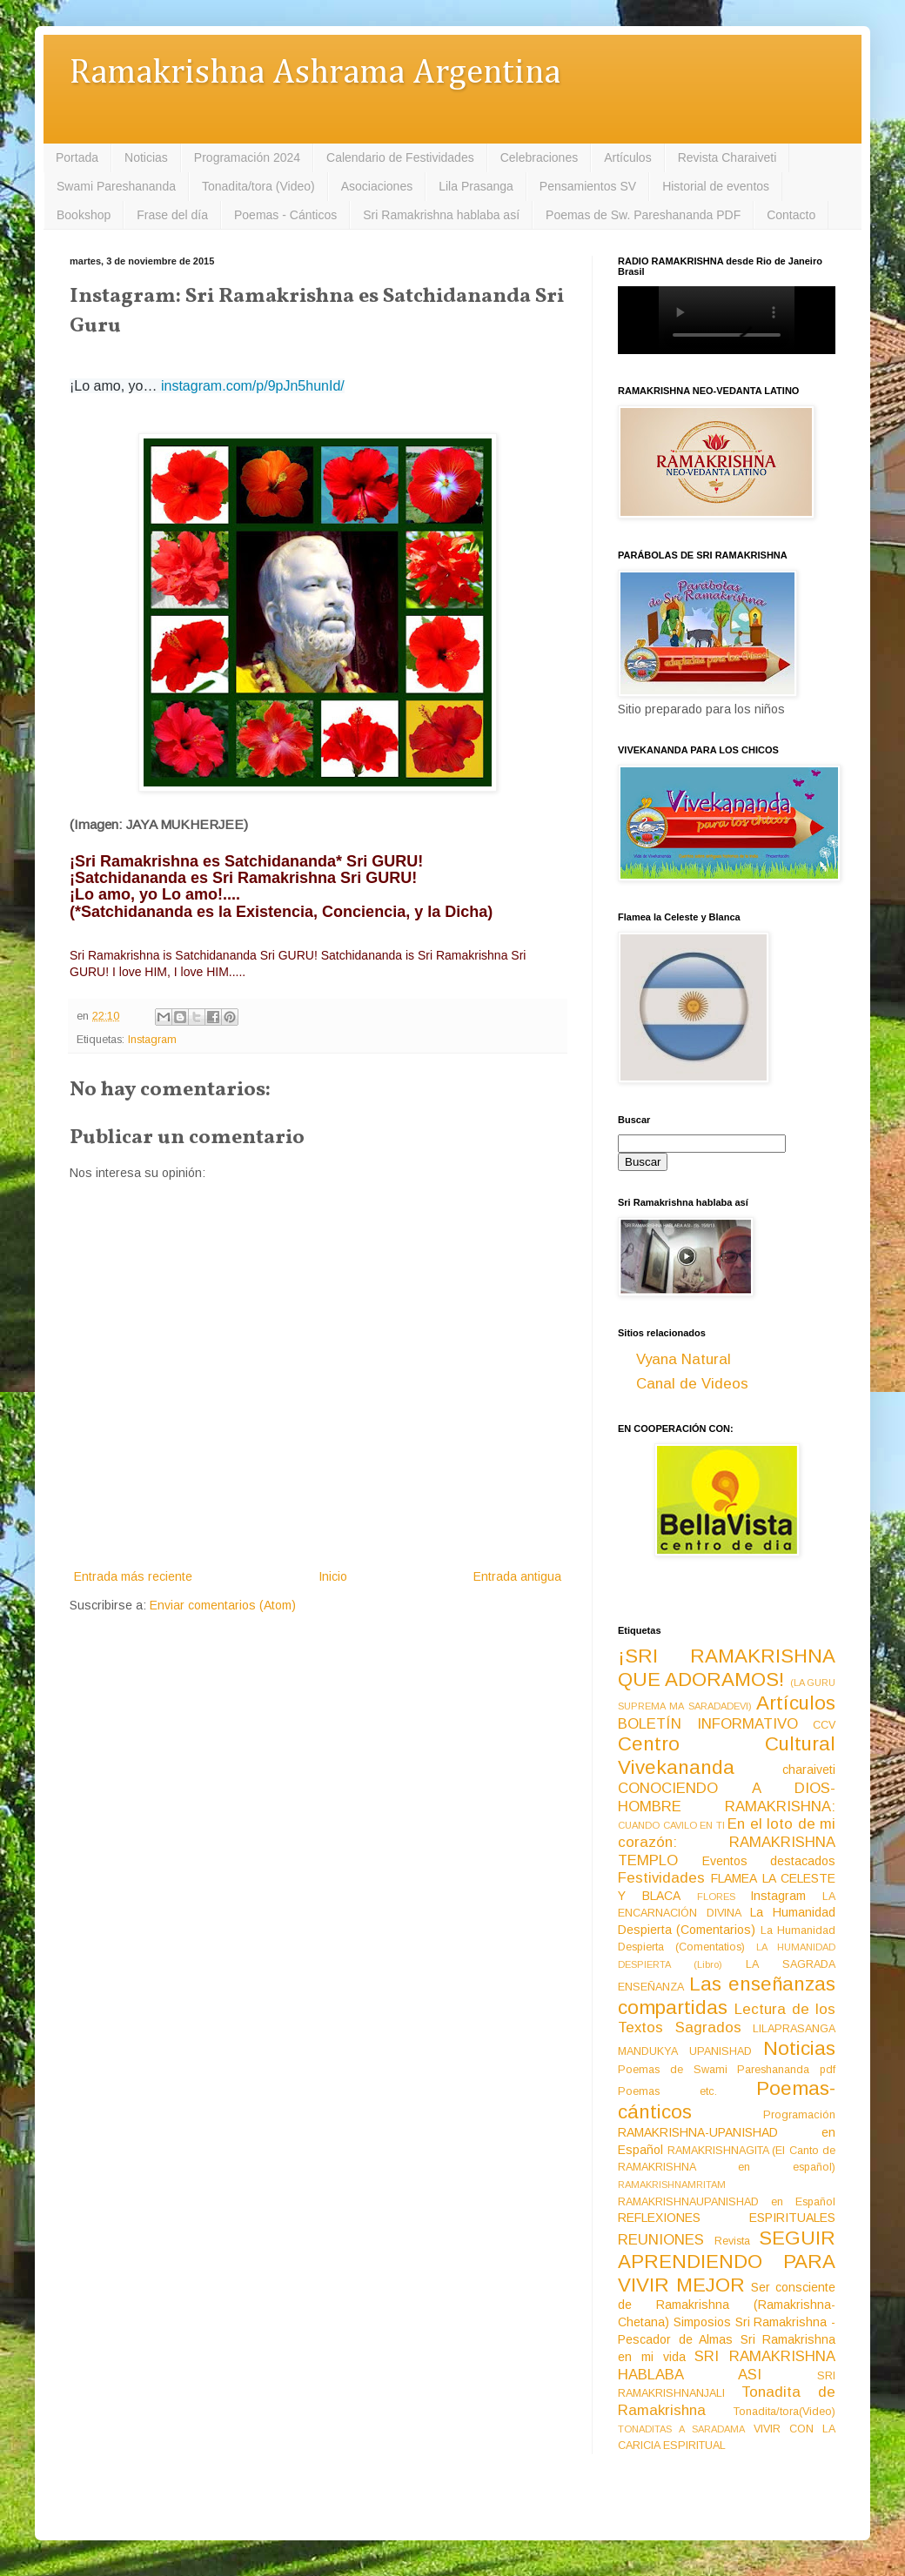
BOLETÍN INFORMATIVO (708, 1724)
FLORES (716, 1896)
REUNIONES (661, 2239)
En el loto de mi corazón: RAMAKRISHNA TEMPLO (726, 1842)
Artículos (627, 157)
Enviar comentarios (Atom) (223, 1605)
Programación (799, 2115)
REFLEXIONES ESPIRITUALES (726, 2218)
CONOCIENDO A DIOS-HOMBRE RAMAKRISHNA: (726, 1797)
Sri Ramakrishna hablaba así (441, 215)
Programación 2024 (247, 157)
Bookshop (84, 215)
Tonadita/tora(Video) (784, 2411)
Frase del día (172, 215)
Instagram (152, 1040)
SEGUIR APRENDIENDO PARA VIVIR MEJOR (726, 2261)
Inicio (332, 1576)
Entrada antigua (517, 1576)
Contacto (791, 215)
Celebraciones (539, 157)
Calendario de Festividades (400, 157)
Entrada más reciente (133, 1576)
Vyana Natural (683, 1359)
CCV (824, 1725)
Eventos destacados (769, 1861)
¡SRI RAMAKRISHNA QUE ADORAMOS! (726, 1667)
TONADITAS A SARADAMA (681, 2429)
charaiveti (808, 1769)
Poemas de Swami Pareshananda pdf (726, 2070)
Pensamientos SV (588, 186)
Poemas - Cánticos (285, 215)
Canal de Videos (692, 1383)
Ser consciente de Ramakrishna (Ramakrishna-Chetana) (726, 2304)
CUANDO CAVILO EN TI (671, 1825)
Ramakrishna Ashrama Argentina (315, 73)
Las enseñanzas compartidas (726, 1995)
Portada (77, 157)
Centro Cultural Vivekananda (726, 1755)
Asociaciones (377, 186)
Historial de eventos (715, 186)
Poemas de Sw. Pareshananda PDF (643, 215)
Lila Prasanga (476, 186)
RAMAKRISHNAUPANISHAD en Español (726, 2202)
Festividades (661, 1878)
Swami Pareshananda (116, 186)
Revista (732, 2241)
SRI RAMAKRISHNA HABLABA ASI (726, 2365)
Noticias (146, 157)
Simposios (702, 2322)
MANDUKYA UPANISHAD (685, 2051)
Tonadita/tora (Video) (258, 186)
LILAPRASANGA (794, 2029)
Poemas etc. (667, 2091)
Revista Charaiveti (727, 157)
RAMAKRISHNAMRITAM (672, 2184)
